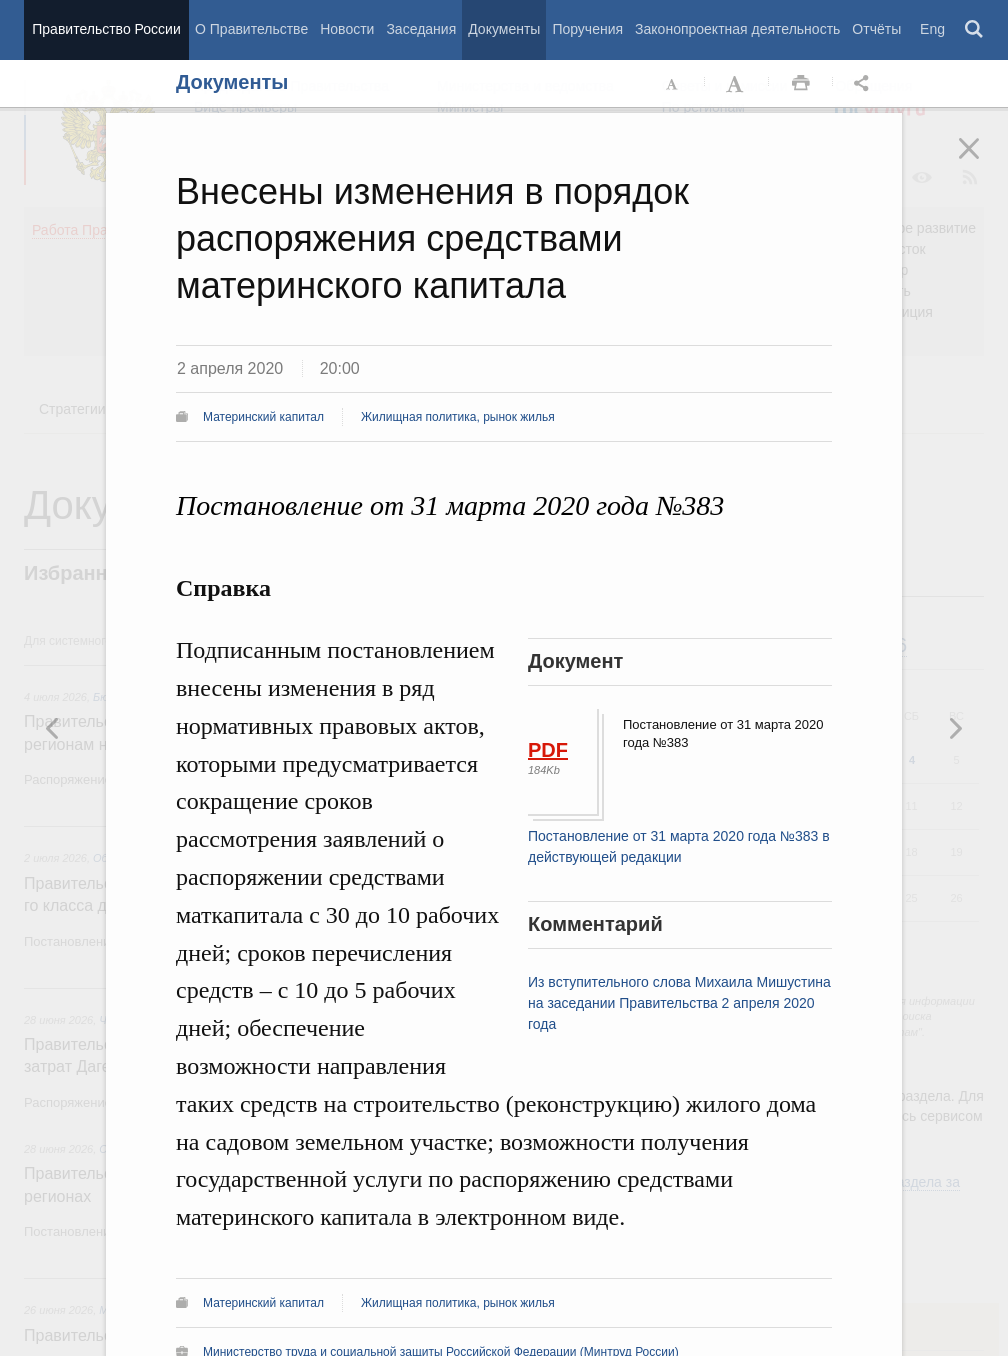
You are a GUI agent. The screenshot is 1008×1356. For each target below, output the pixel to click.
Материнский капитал (263, 417)
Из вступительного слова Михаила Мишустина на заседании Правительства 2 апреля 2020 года (679, 1003)
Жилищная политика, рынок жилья (458, 417)
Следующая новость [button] (53, 728)
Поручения (587, 29)
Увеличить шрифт (737, 84)
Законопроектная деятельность (737, 29)
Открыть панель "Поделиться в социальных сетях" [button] (865, 84)
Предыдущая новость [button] (955, 728)
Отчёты (876, 29)
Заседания (421, 29)
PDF (548, 750)
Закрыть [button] (983, 162)
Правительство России (106, 29)
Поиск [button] (975, 30)
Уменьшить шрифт (673, 84)
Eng (932, 29)
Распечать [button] (801, 84)
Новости (347, 29)
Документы (504, 29)
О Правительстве (251, 29)
